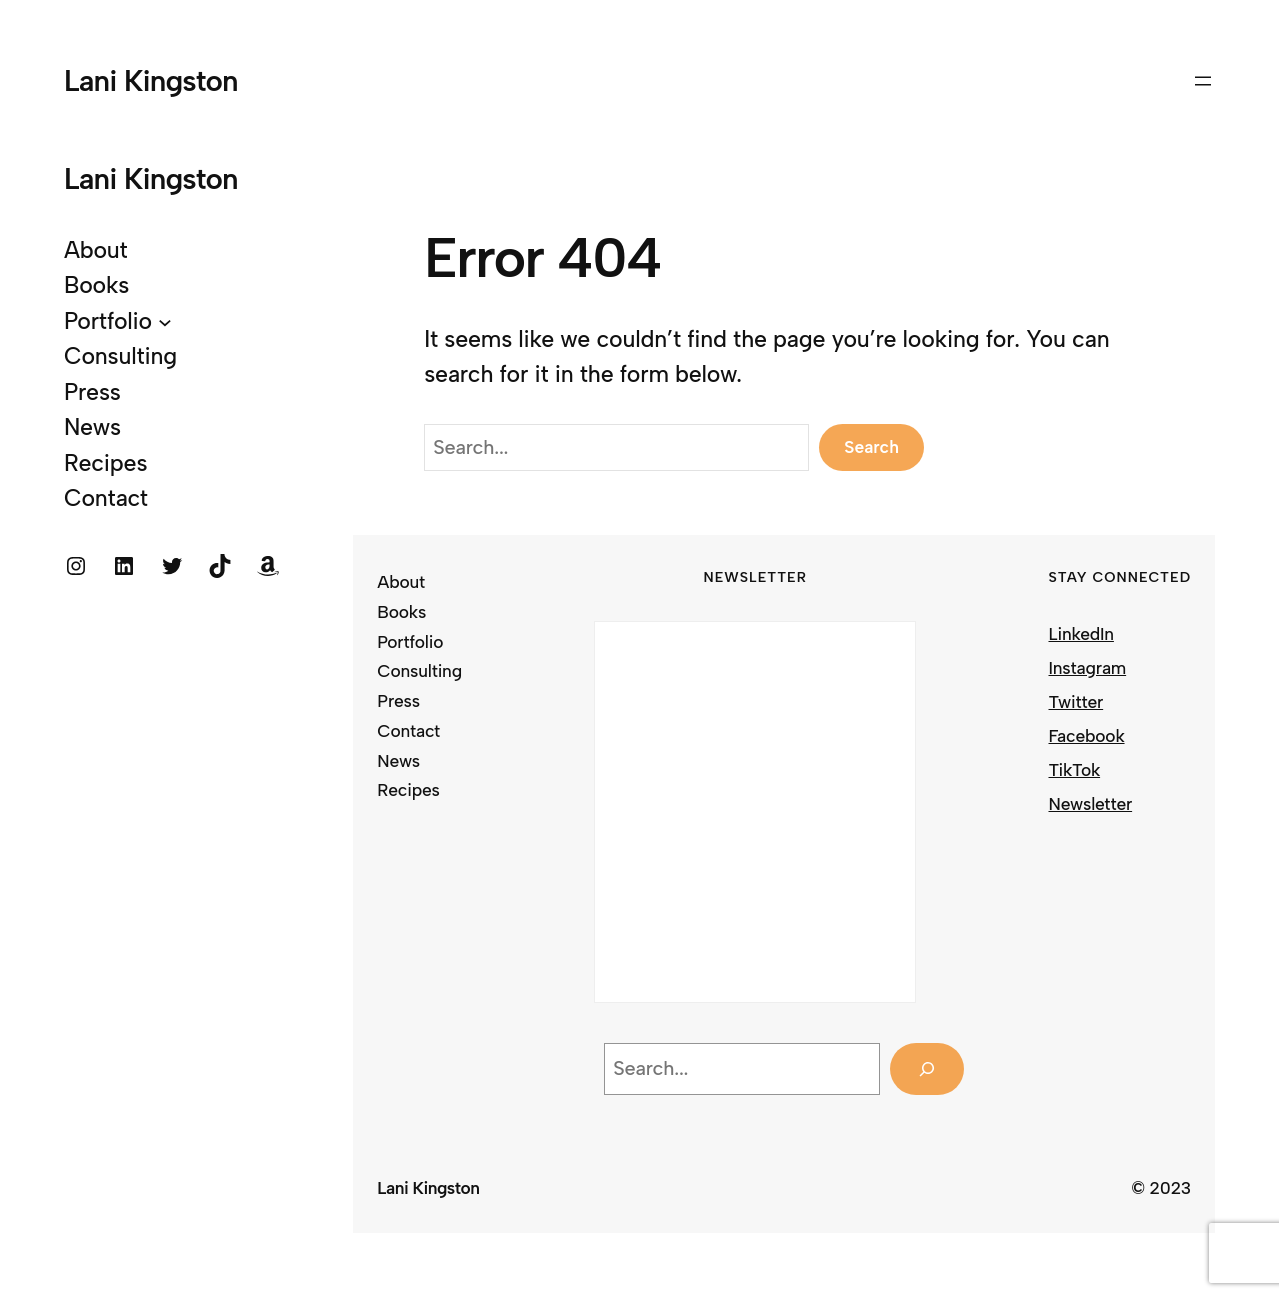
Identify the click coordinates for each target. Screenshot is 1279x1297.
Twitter (1076, 701)
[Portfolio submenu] (165, 322)
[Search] (927, 1068)
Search (871, 446)
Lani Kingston (151, 80)
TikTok (1075, 769)
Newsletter (1091, 803)
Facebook (1087, 735)
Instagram (1088, 667)
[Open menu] (1203, 81)
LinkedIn (1081, 633)
